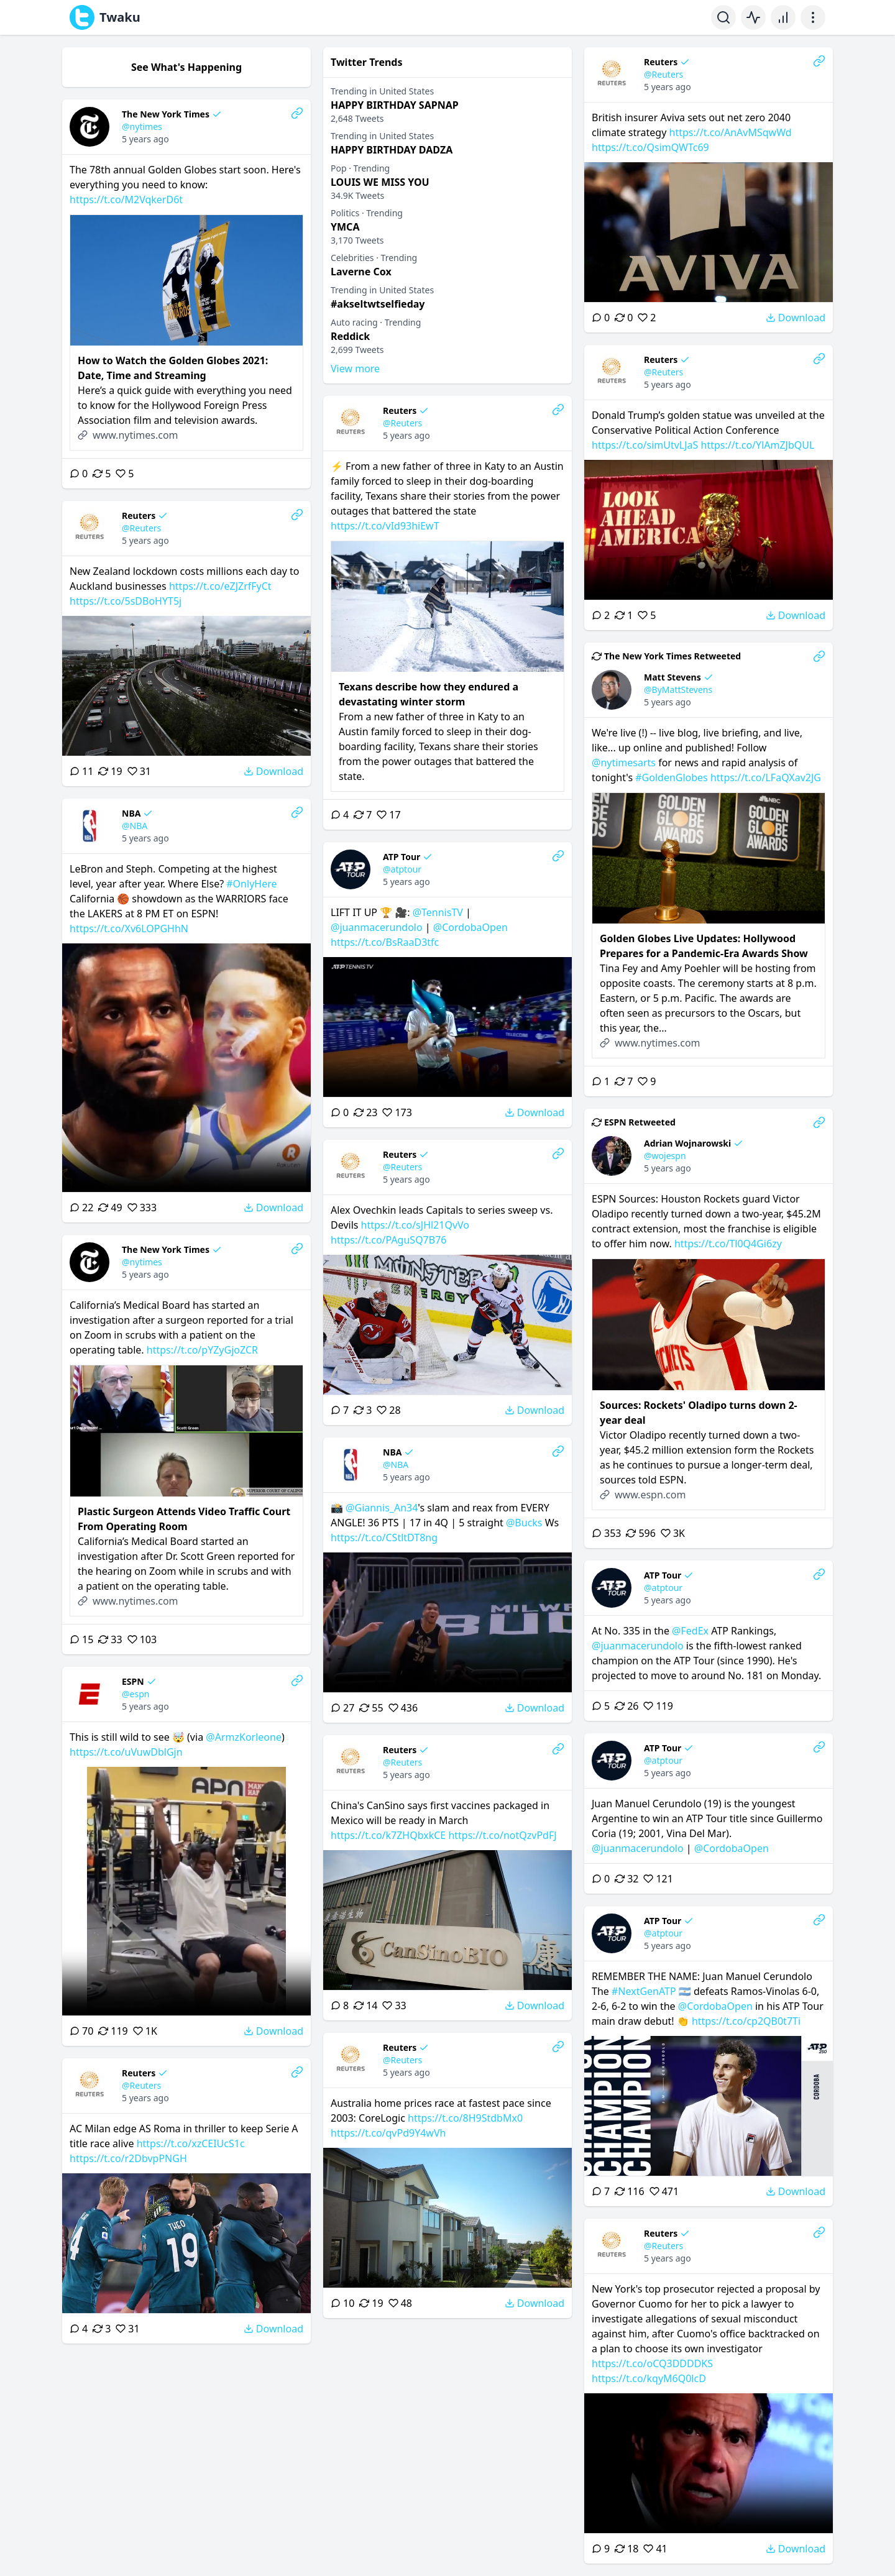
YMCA (345, 227)
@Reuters (663, 74)
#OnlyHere (251, 884)
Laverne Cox (361, 271)
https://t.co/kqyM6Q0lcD (649, 2378)
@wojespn (665, 1156)
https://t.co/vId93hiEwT (385, 526)
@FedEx (690, 1631)
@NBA (134, 826)
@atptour (402, 869)
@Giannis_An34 (382, 1508)
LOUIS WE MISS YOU (380, 182)
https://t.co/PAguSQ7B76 (388, 1240)
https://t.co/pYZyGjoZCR (202, 1350)
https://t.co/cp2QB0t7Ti (746, 2021)
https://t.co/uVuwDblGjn (126, 1752)
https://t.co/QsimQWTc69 (650, 147)
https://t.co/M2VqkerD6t (126, 199)
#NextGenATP (644, 1991)
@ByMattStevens (678, 689)
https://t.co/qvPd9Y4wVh (388, 2133)
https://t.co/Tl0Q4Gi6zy (728, 1243)
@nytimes (142, 126)
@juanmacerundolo (377, 927)
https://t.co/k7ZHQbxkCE (388, 1835)
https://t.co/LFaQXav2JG (765, 777)
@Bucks (524, 1522)
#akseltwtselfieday (378, 304)
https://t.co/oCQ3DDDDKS (652, 2363)
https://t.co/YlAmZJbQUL (758, 445)
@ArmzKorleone (244, 1737)
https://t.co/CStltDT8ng (384, 1537)
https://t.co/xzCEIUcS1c (191, 2143)
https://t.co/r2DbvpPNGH (128, 2158)
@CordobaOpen (470, 927)
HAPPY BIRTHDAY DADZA (391, 150)
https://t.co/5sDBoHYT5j (125, 601)
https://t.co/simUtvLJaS (645, 445)
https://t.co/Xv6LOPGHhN (129, 928)
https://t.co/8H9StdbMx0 (465, 2118)
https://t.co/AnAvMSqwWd (730, 132)
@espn (135, 1694)
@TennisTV (438, 912)
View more (355, 368)
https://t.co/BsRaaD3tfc (385, 942)
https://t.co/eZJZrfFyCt (220, 586)
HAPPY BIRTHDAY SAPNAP (395, 105)
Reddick (350, 336)
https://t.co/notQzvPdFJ (502, 1835)
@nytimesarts (624, 762)
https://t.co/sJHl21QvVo (415, 1225)
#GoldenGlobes (671, 777)
